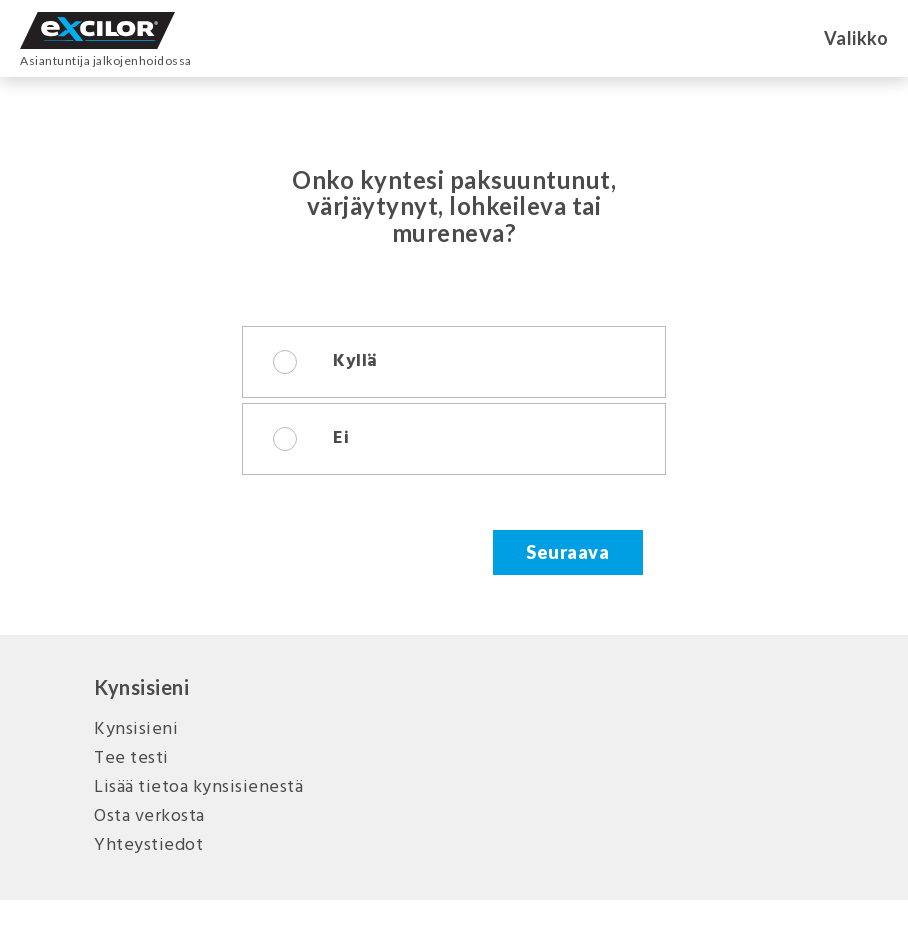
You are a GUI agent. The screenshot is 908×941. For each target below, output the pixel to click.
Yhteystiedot (148, 845)
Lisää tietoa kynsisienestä (198, 787)
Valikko (856, 38)
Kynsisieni (136, 729)
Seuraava (567, 552)
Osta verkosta (149, 816)
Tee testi (131, 758)
